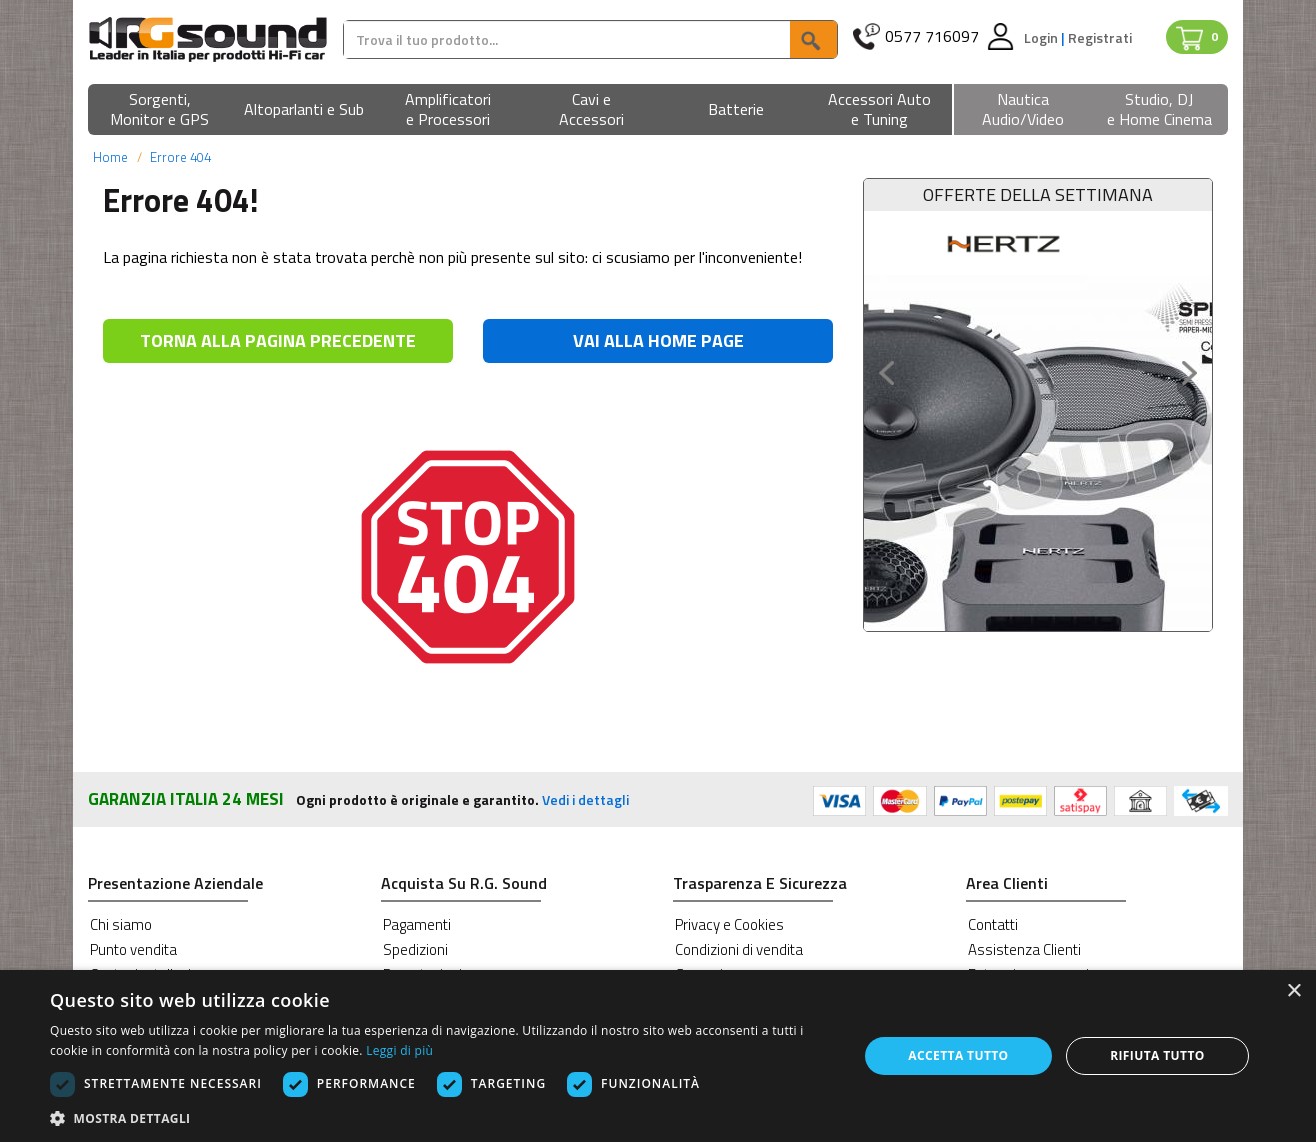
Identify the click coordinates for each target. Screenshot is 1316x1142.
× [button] (1293, 991)
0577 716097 (932, 36)
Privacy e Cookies (729, 924)
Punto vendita (133, 949)
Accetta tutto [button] (958, 1055)
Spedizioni (415, 949)
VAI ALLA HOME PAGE (658, 340)
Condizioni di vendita (739, 949)
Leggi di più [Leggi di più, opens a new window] (399, 1050)
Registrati (1100, 37)
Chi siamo (121, 924)
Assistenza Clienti (1024, 949)
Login (1042, 37)
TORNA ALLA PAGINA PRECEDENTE (278, 340)
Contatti (993, 924)
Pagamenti (417, 924)
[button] (160, 110)
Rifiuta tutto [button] (1157, 1055)
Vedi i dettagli (585, 799)
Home (110, 157)
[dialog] (658, 1056)
